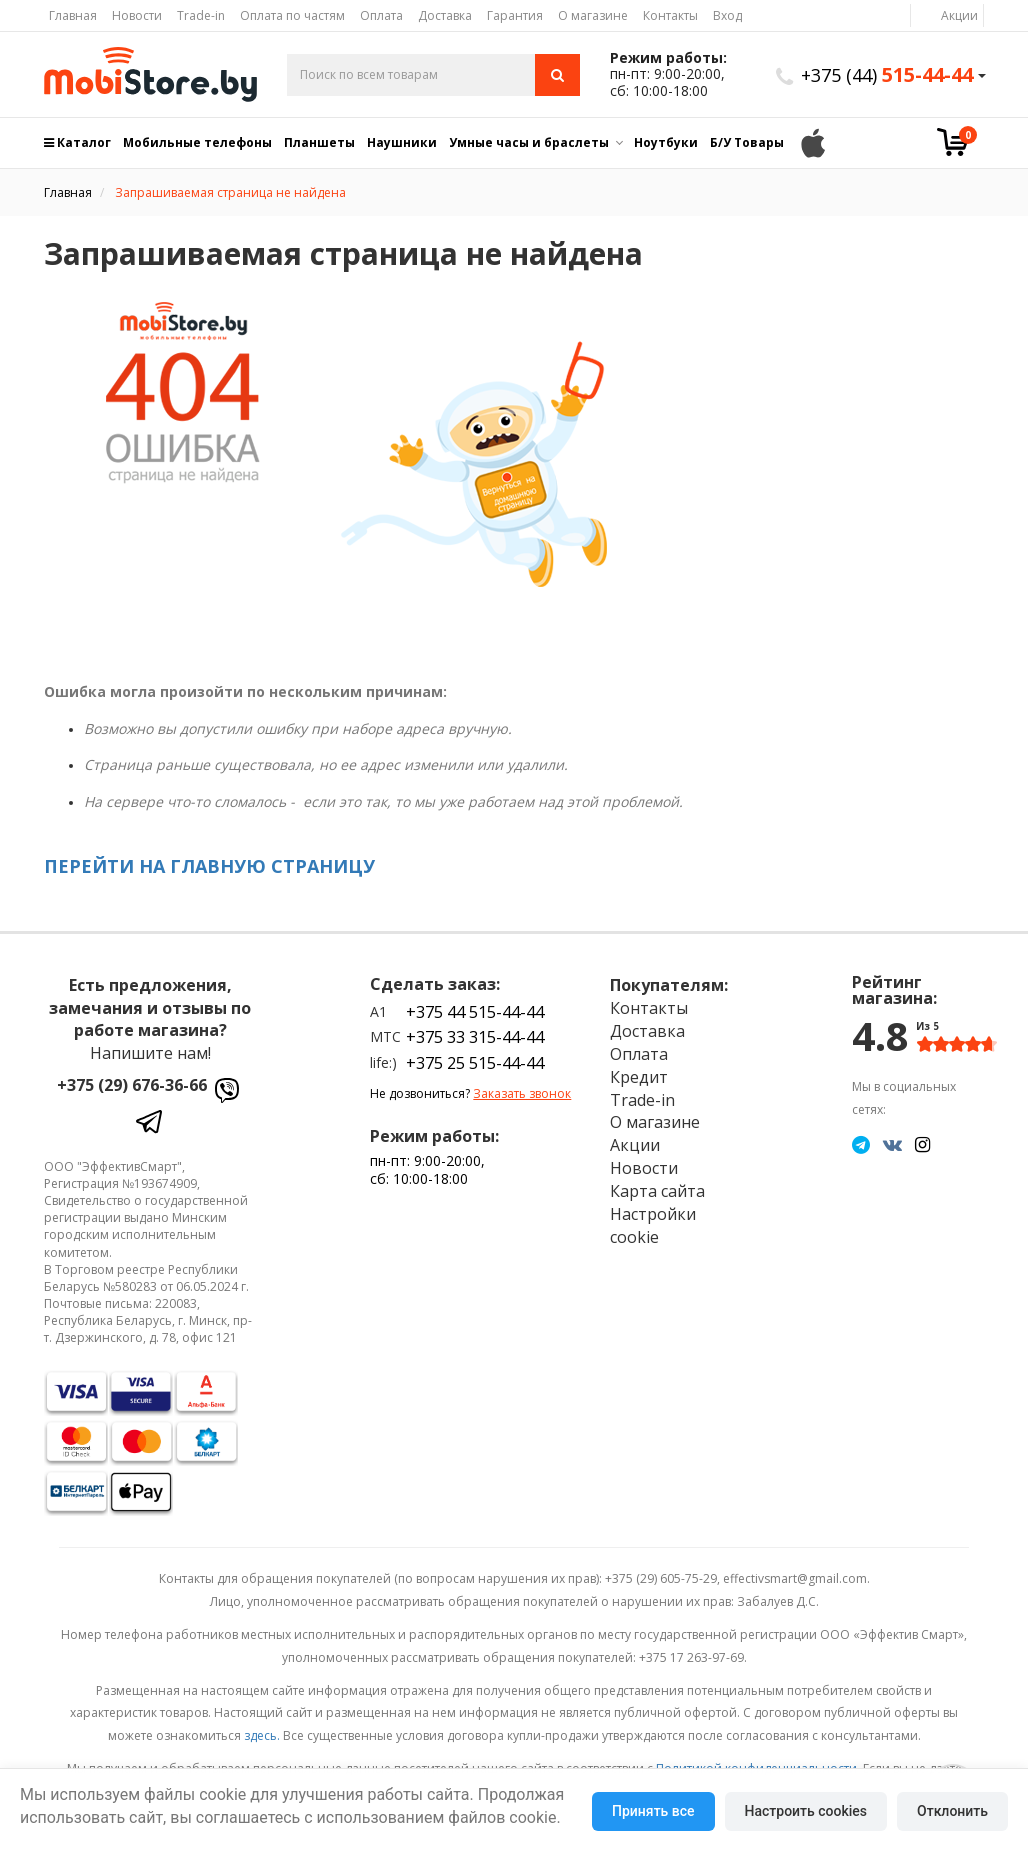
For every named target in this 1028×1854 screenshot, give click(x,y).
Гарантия (515, 15)
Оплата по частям (292, 15)
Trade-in (201, 15)
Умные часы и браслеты (529, 142)
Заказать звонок (522, 1093)
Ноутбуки (666, 142)
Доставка (445, 15)
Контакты (670, 15)
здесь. (262, 1735)
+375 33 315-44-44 (475, 1037)
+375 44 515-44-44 (475, 1012)
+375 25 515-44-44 (475, 1063)
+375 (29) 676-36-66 (132, 1085)
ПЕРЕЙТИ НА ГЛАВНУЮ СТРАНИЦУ (209, 866)
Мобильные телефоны (197, 142)
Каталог (77, 142)
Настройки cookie (653, 1225)
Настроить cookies (806, 1811)
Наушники (402, 142)
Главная (73, 15)
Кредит (639, 1077)
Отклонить (952, 1811)
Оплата (381, 15)
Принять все (653, 1811)
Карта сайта (657, 1191)
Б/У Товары (747, 142)
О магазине (593, 15)
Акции (959, 15)
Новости (137, 15)
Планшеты (319, 142)
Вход (727, 15)
